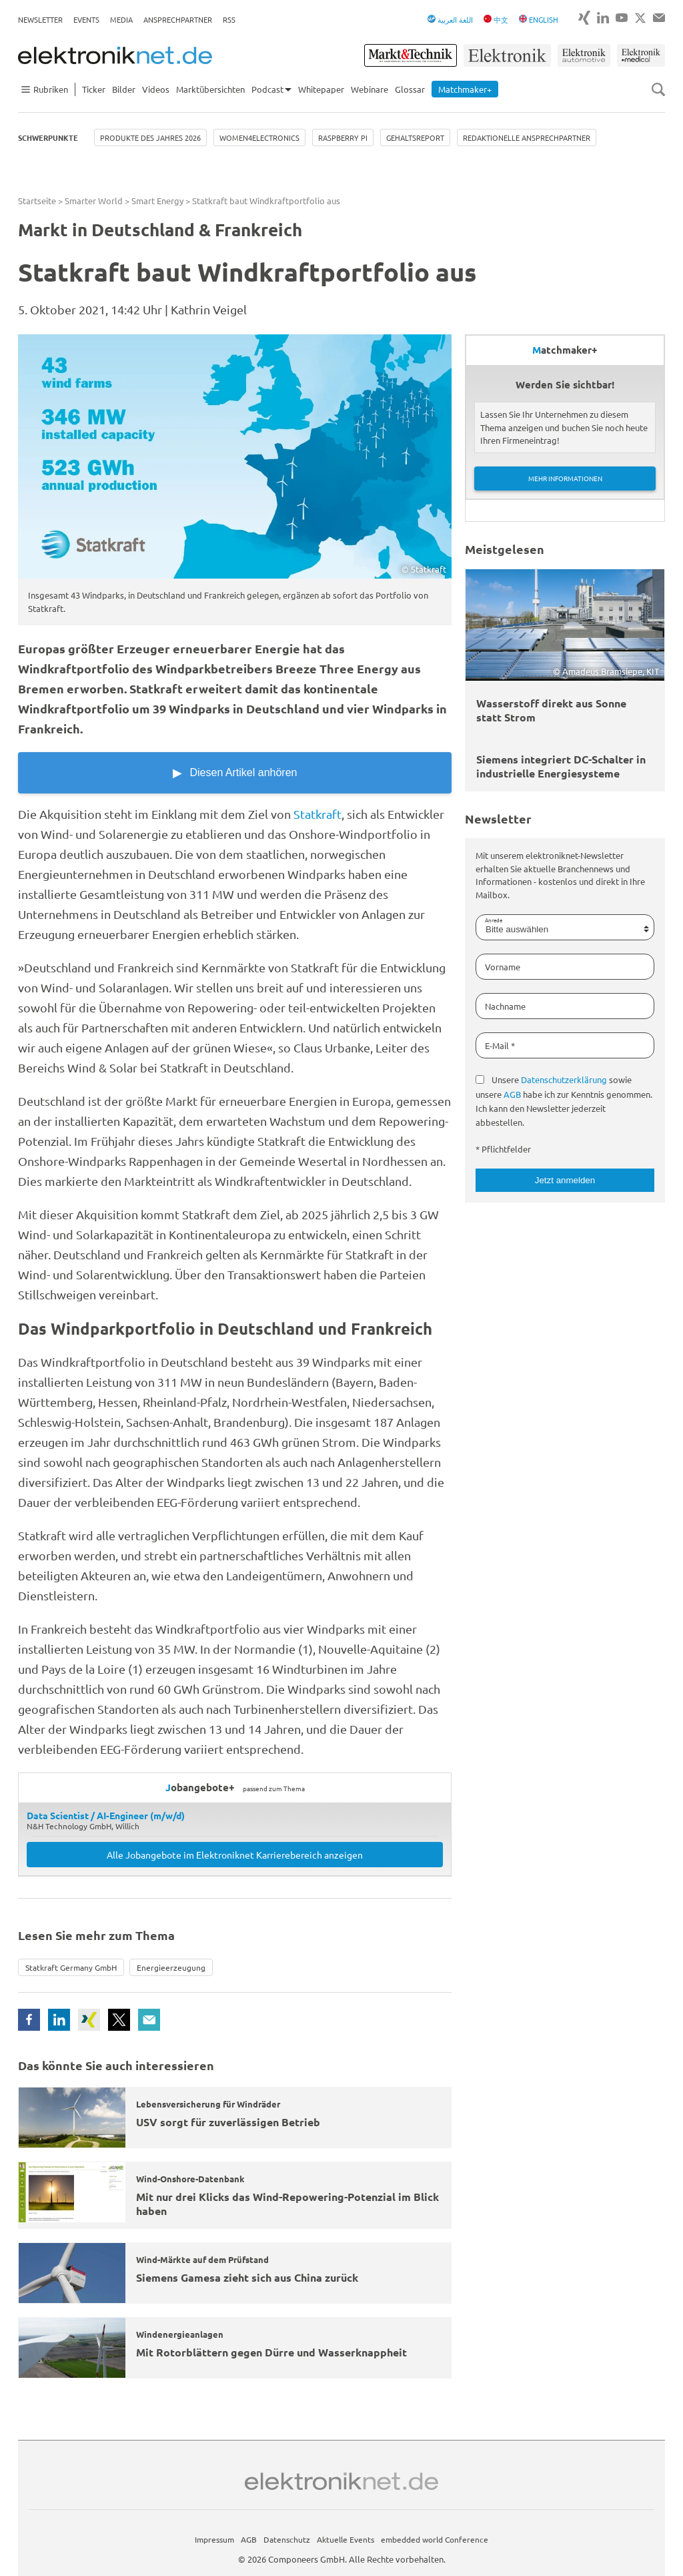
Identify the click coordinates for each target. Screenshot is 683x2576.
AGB (512, 1094)
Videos (155, 89)
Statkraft (317, 814)
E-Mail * (500, 1045)
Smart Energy (157, 200)
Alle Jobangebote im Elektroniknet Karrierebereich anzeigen (235, 1855)
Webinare (369, 89)
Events (86, 19)
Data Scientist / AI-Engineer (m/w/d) (106, 1815)
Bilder (123, 89)
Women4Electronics (259, 137)
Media (121, 19)
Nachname (505, 1006)
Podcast (267, 89)
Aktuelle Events (345, 2539)
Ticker (93, 89)
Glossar (410, 89)
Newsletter (40, 19)
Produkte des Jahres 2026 (150, 137)
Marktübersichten (210, 89)
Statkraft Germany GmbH (71, 1967)
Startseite (37, 200)
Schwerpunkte (48, 137)
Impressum (214, 2539)
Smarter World (94, 200)
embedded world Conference (434, 2539)
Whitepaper (321, 89)
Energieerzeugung (171, 1967)
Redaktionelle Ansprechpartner (526, 137)
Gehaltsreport (415, 137)
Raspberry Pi (343, 137)
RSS (229, 19)
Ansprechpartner (177, 19)
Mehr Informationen (565, 478)
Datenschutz (286, 2539)
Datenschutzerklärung (564, 1079)
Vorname (502, 966)
